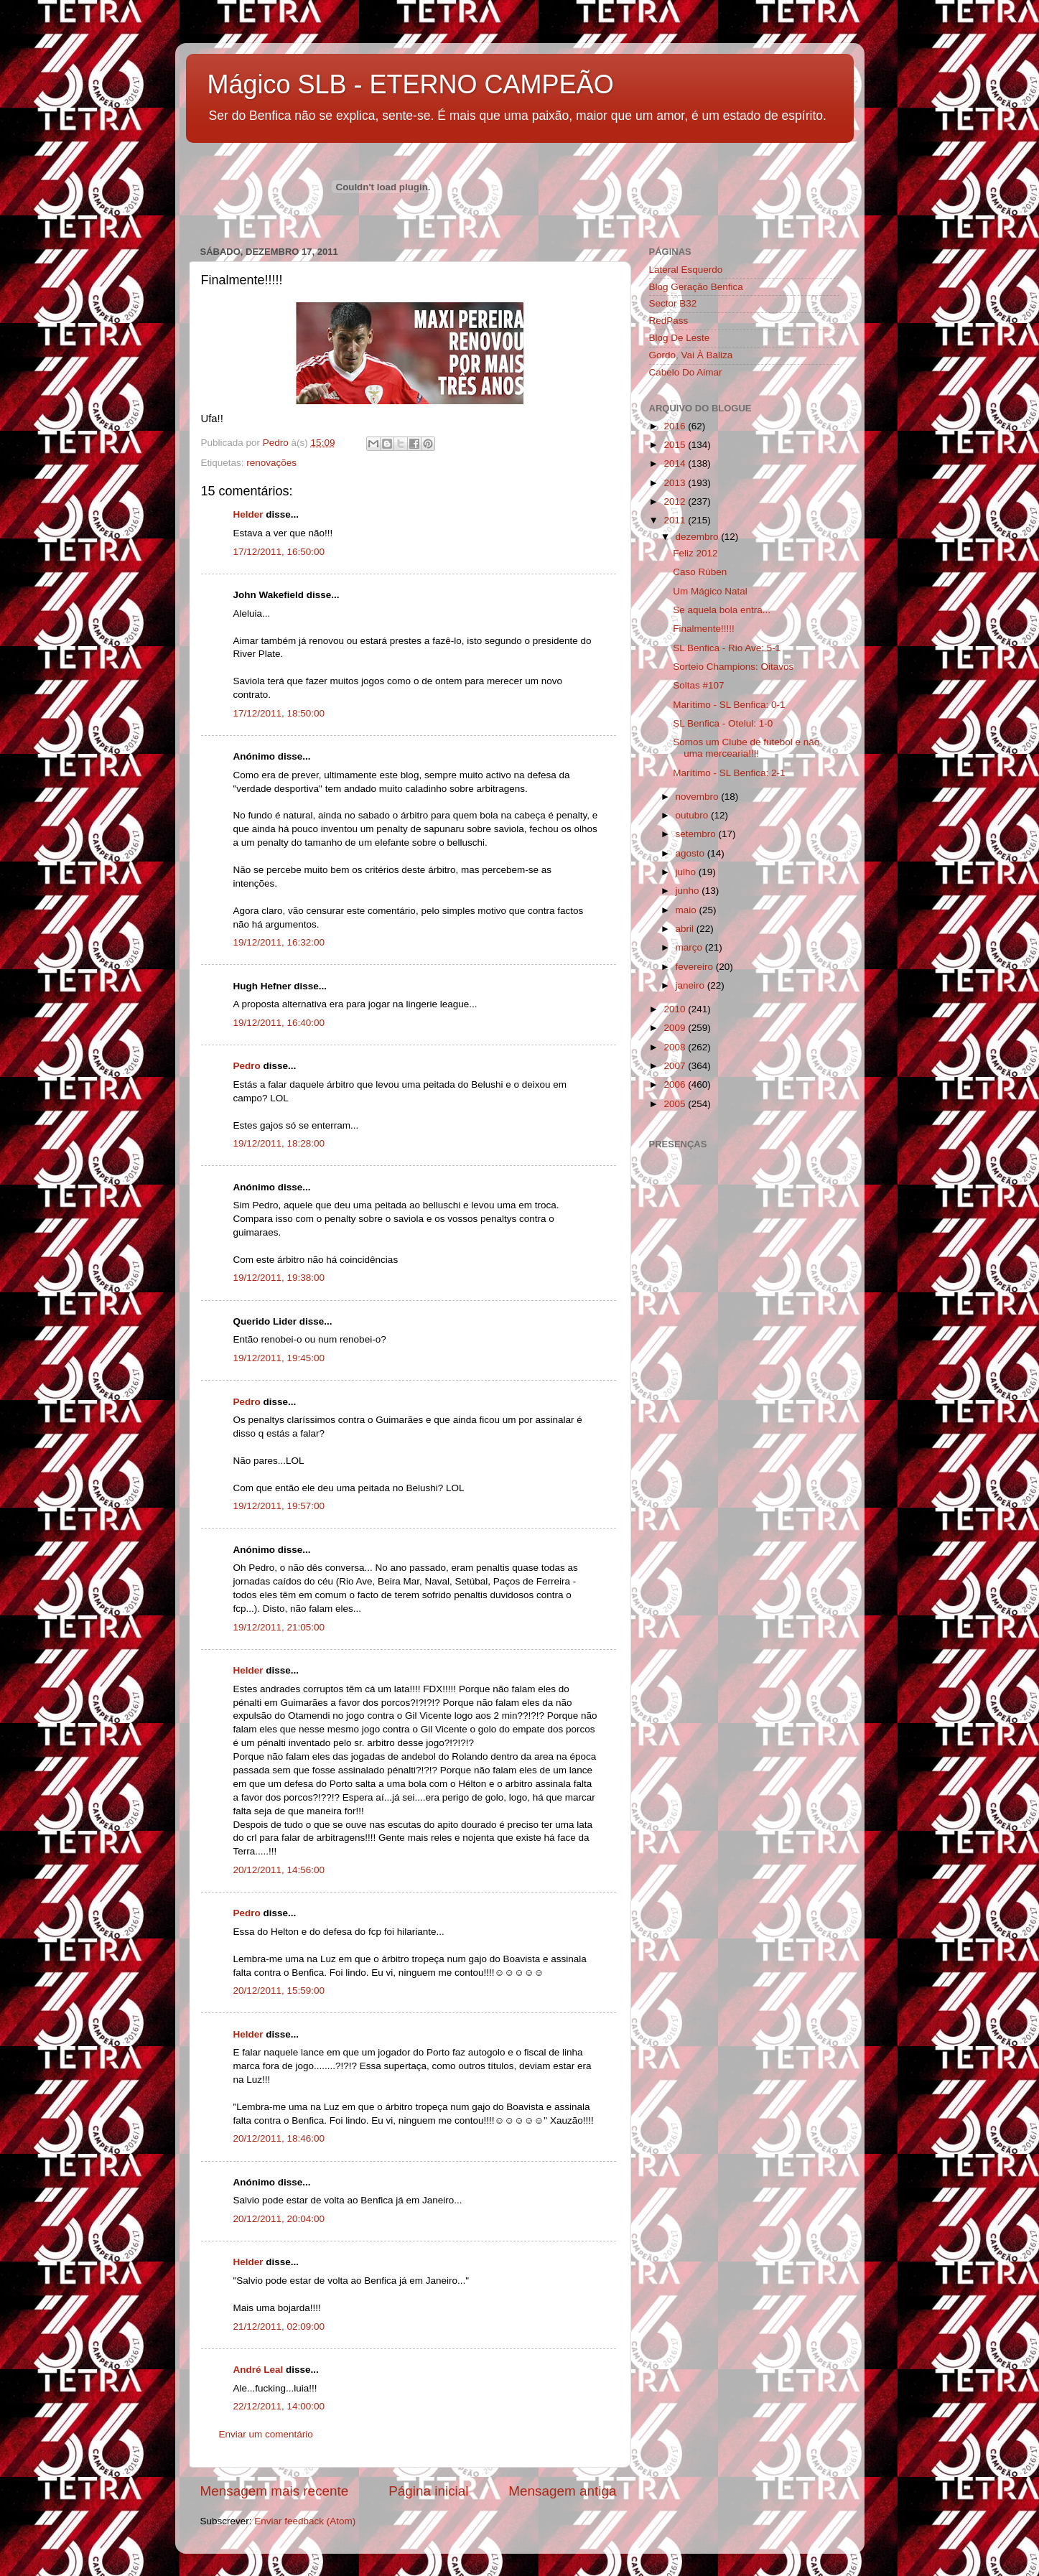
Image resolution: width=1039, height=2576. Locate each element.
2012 (675, 501)
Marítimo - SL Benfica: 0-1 (729, 704)
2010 (675, 1009)
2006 (675, 1084)
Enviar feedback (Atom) (304, 2521)
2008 (675, 1047)
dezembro (699, 536)
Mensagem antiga (562, 2490)
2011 (675, 520)
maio (687, 910)
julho (687, 872)
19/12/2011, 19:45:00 (279, 1358)
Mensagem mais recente (274, 2490)
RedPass (669, 320)
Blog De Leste (679, 337)
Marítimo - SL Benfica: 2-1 (729, 772)
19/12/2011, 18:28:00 (279, 1143)
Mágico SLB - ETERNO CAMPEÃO (411, 84)
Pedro (247, 1065)
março (690, 947)
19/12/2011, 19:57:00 (279, 1506)
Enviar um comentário (266, 2434)
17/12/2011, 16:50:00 (279, 551)
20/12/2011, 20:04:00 (279, 2218)
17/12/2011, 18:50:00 (279, 713)
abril (686, 928)
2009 (675, 1027)
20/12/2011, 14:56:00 (279, 1870)
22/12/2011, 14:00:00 (279, 2406)
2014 (675, 463)
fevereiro (696, 966)
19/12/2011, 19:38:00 (279, 1277)
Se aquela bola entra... (721, 610)
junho (689, 890)
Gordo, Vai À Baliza (691, 355)
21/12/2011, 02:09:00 (279, 2326)
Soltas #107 (698, 685)
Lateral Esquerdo (686, 269)
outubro (694, 815)
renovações (271, 462)
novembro (699, 796)
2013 (675, 482)
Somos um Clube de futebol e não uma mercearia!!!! (746, 748)
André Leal (258, 2369)
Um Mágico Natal (710, 591)
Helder (248, 514)
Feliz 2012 (695, 553)
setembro (697, 834)
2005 (675, 1103)
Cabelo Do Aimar (685, 372)
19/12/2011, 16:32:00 (279, 942)
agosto (691, 853)
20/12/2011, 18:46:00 (279, 2138)
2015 (675, 444)
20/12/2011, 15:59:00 (279, 1990)
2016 (675, 426)
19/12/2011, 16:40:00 (279, 1022)
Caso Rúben (700, 571)
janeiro (691, 985)
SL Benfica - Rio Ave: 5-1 (727, 648)
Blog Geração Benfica (696, 286)
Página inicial (428, 2490)
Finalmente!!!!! (704, 628)
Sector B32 (673, 303)
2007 (675, 1065)
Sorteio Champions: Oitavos (733, 666)
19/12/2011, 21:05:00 (279, 1627)
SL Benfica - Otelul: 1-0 (723, 723)
